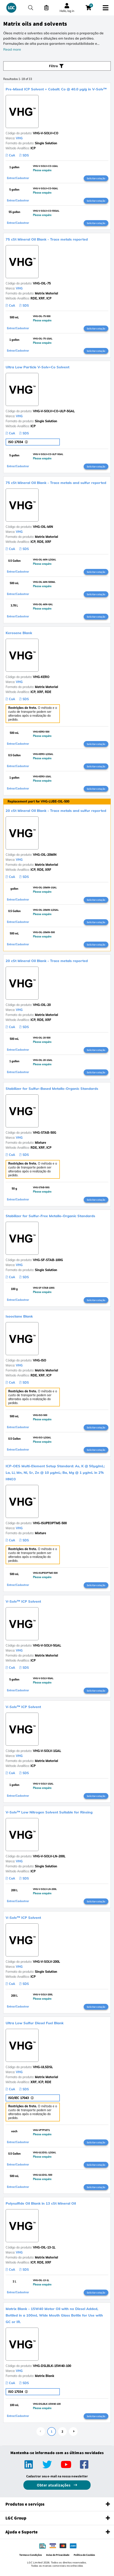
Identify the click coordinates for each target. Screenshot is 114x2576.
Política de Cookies (84, 2554)
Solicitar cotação (96, 178)
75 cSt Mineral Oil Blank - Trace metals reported (47, 239)
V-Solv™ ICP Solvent (23, 1601)
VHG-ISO (39, 1360)
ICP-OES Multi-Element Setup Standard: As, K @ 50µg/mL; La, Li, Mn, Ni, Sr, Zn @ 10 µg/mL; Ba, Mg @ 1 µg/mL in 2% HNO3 (55, 1472)
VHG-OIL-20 (42, 1005)
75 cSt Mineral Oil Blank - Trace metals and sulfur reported (56, 482)
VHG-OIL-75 (42, 283)
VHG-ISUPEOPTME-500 (50, 1523)
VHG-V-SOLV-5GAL (47, 1645)
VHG (19, 138)
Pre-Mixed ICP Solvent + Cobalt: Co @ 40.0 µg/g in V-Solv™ (56, 89)
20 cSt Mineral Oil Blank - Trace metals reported (47, 961)
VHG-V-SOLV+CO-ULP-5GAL (54, 411)
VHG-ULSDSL (43, 2067)
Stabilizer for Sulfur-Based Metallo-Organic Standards (52, 1088)
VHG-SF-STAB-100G (48, 1260)
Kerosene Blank (19, 633)
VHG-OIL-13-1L (44, 2247)
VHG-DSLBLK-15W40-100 (52, 2366)
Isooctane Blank (19, 1316)
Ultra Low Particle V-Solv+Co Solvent (37, 367)
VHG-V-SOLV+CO (45, 133)
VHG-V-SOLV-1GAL (47, 1751)
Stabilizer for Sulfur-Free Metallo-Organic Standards (50, 1216)
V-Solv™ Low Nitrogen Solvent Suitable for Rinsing (49, 1812)
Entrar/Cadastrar (18, 178)
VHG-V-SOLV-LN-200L (49, 1856)
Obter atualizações (54, 2485)
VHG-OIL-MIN (43, 527)
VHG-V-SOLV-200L (46, 1962)
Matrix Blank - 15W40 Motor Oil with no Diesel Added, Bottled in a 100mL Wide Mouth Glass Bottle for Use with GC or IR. (54, 2315)
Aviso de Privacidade (57, 2554)
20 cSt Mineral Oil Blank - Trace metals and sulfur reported (56, 810)
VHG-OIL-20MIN (45, 855)
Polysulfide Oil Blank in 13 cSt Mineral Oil (41, 2203)
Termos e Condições (30, 2554)
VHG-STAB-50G (44, 1133)
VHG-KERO (41, 677)
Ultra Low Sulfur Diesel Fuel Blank (35, 2023)
